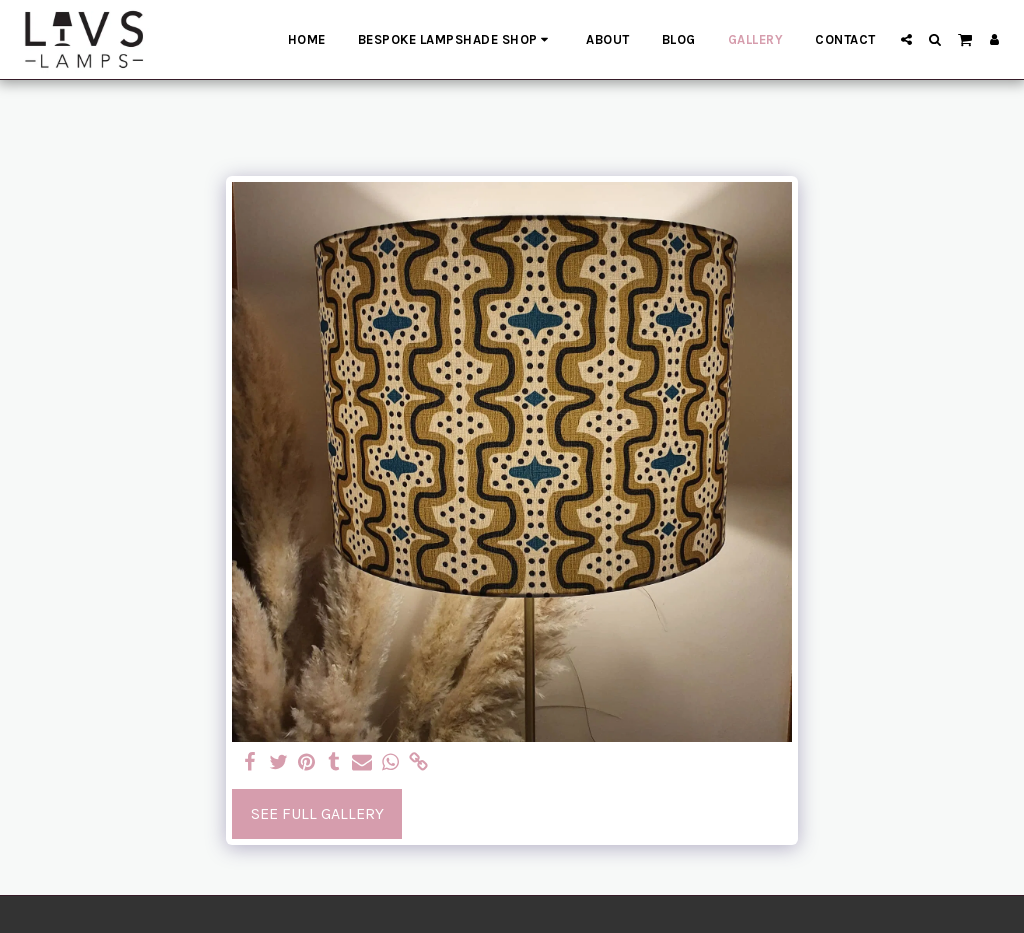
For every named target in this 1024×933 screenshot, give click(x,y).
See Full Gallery (317, 813)
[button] (906, 39)
